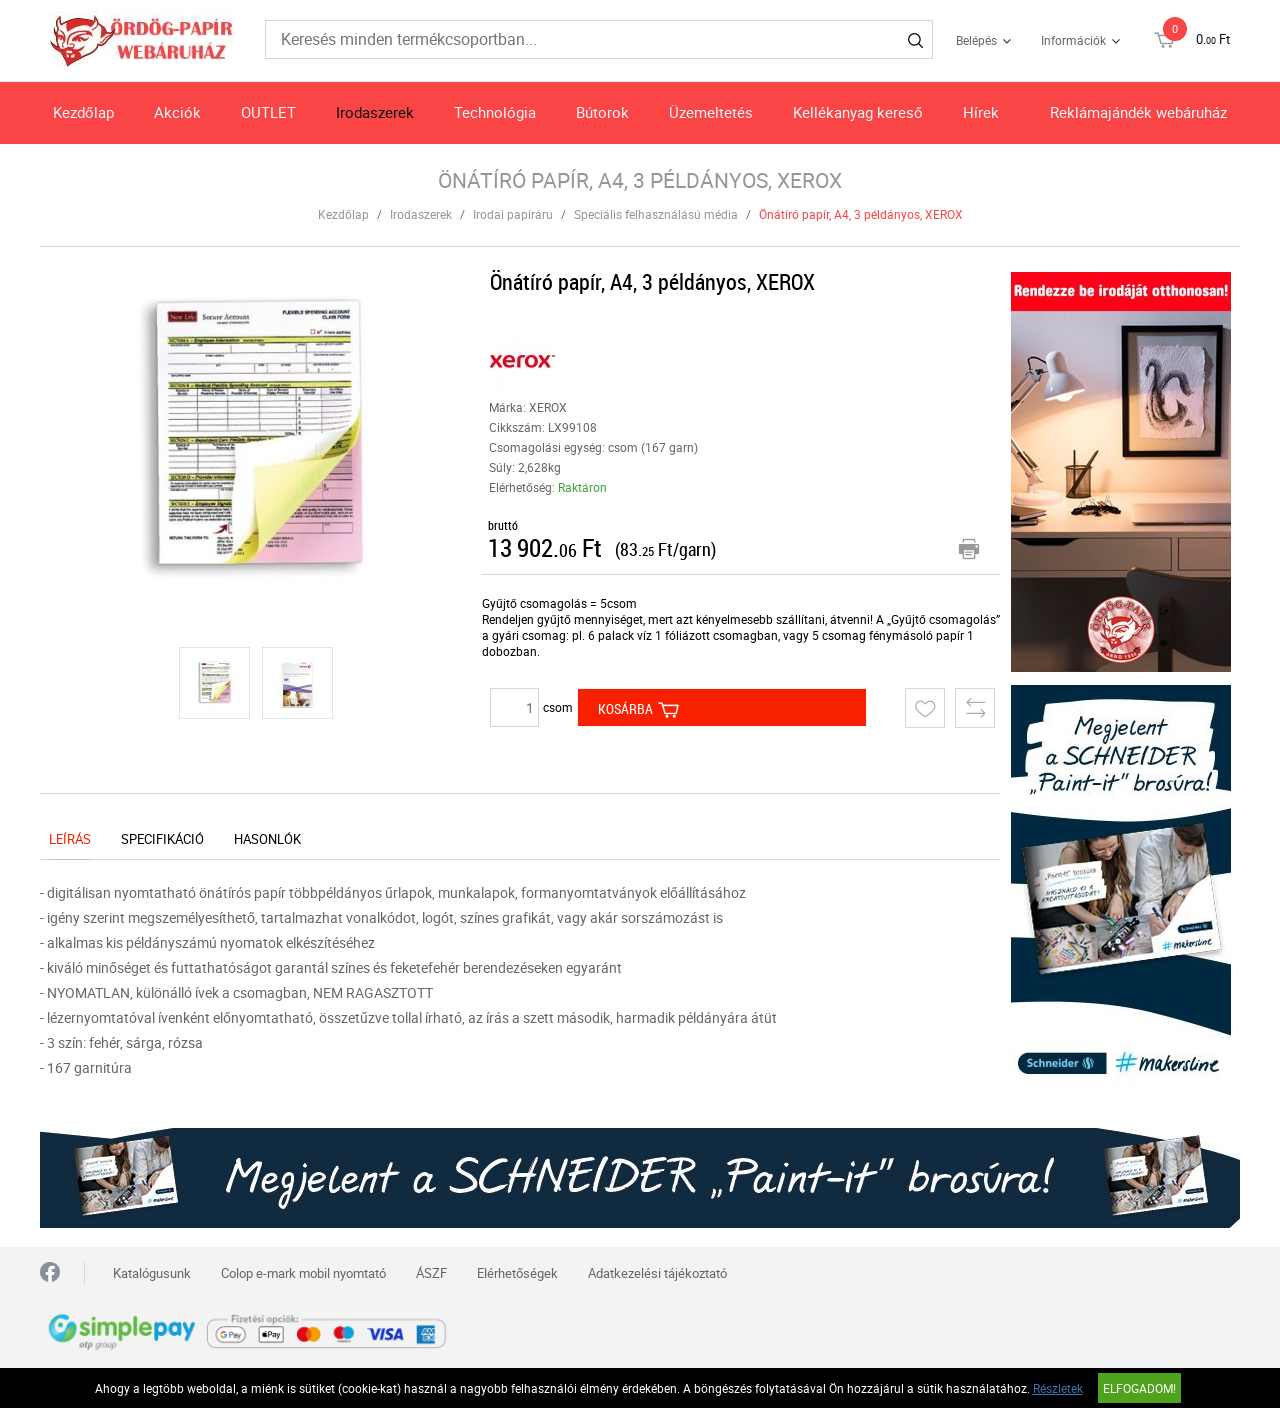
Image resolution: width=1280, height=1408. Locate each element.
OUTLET (268, 112)
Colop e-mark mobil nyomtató (303, 1273)
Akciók (177, 112)
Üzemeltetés (711, 112)
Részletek (1058, 1388)
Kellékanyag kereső (858, 112)
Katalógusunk (152, 1273)
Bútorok (602, 112)
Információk (1073, 40)
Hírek (981, 112)
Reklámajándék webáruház (1138, 112)
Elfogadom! (1139, 1388)
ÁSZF (431, 1273)
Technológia (495, 112)
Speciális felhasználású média (656, 214)
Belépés (976, 40)
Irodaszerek (375, 112)
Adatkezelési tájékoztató (657, 1273)
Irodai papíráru (513, 214)
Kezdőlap (83, 112)
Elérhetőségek (517, 1273)
